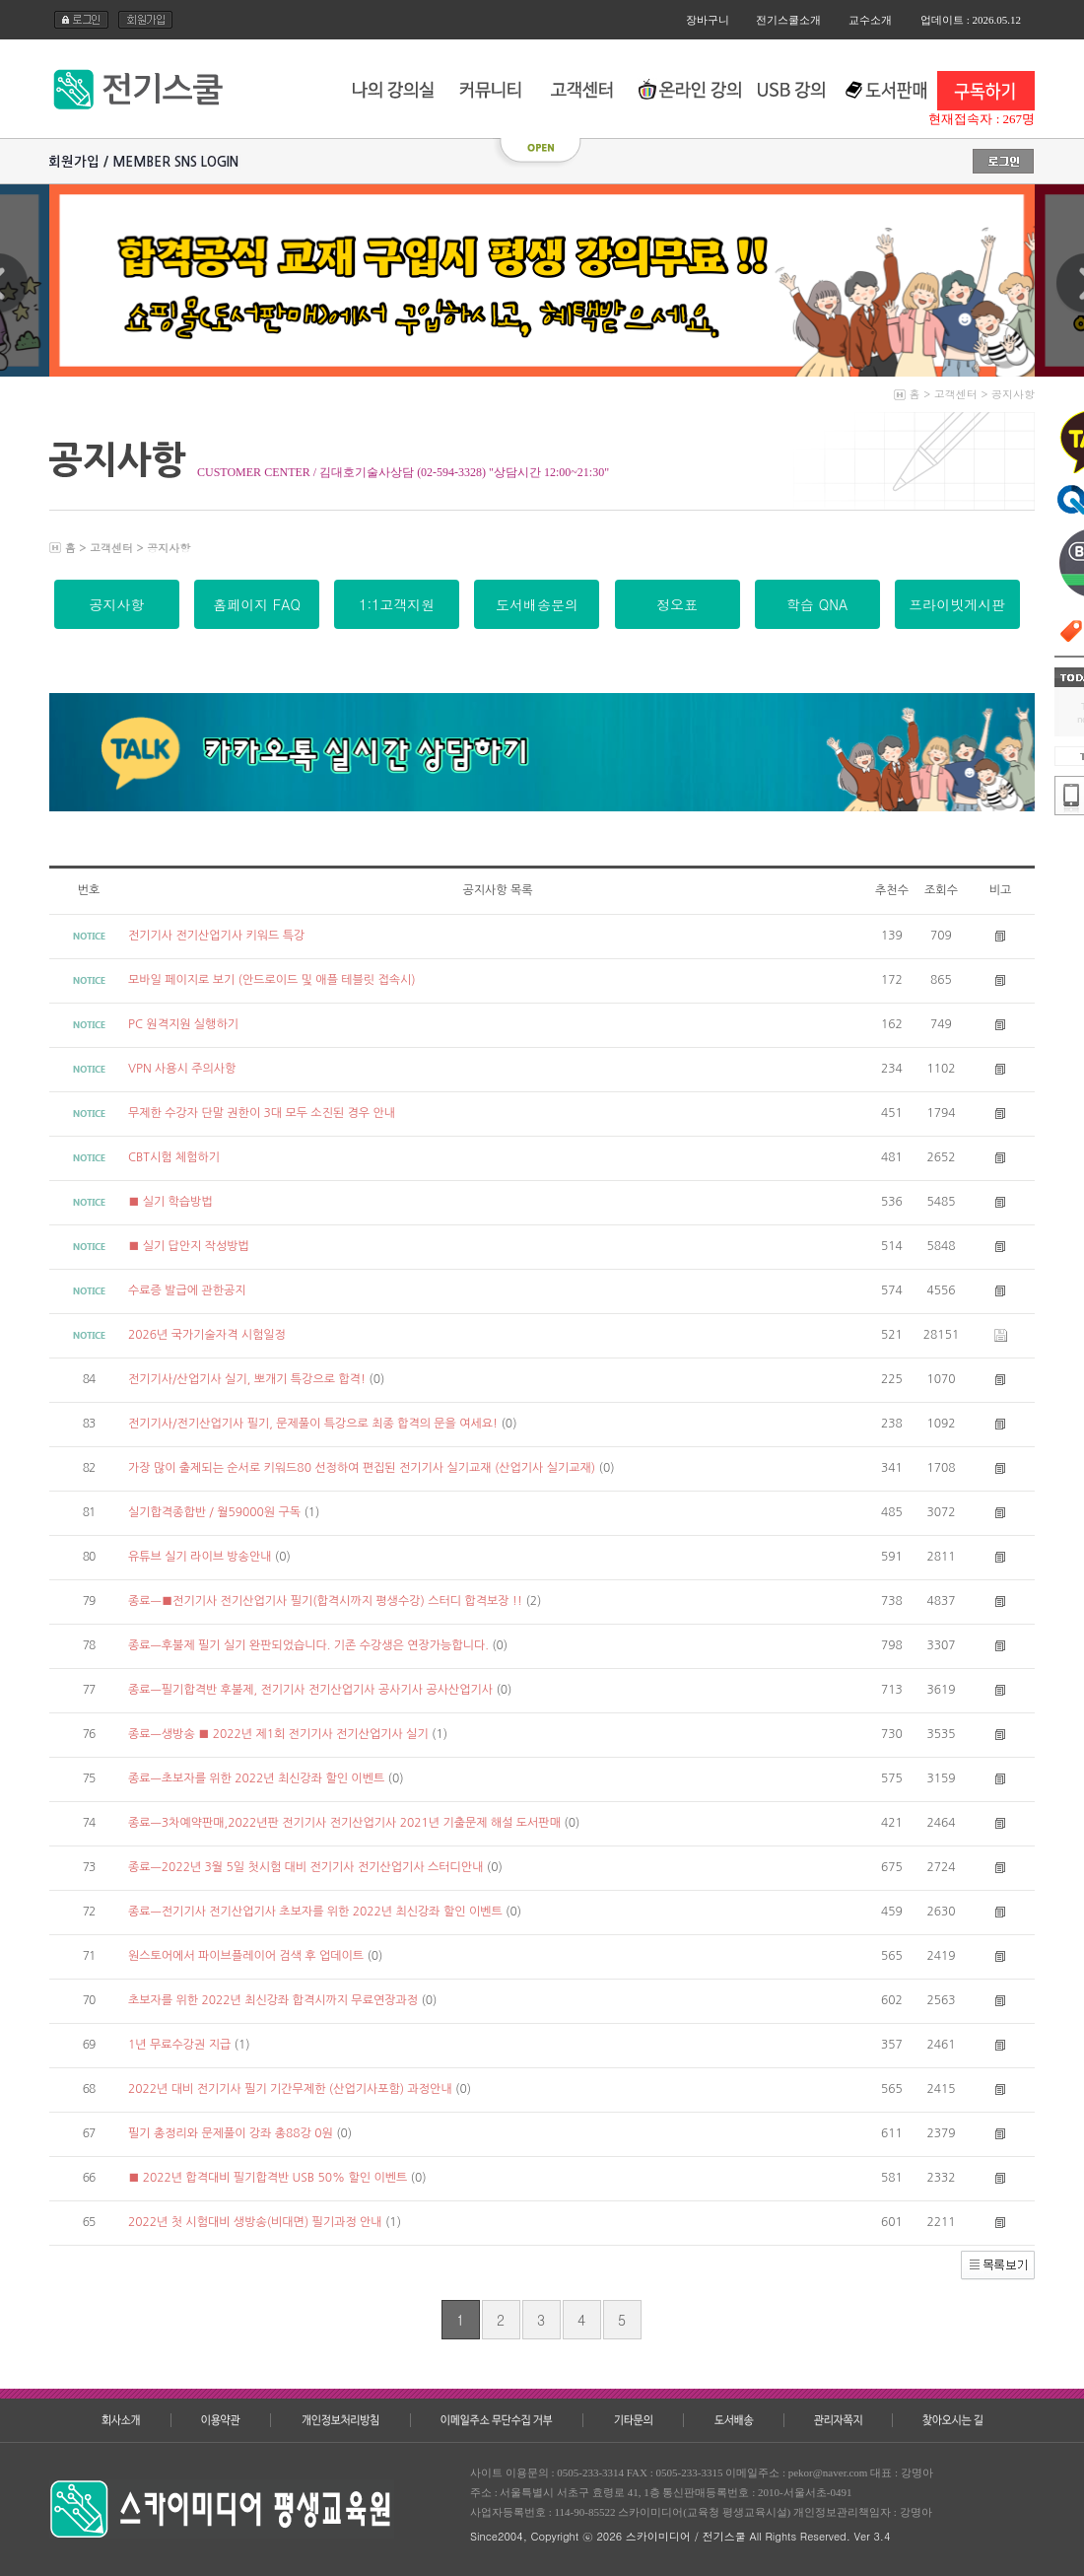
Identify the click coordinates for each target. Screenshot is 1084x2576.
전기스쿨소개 (788, 20)
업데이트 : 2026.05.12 (970, 20)
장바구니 (707, 20)
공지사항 (1013, 393)
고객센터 (956, 393)
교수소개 (870, 20)
